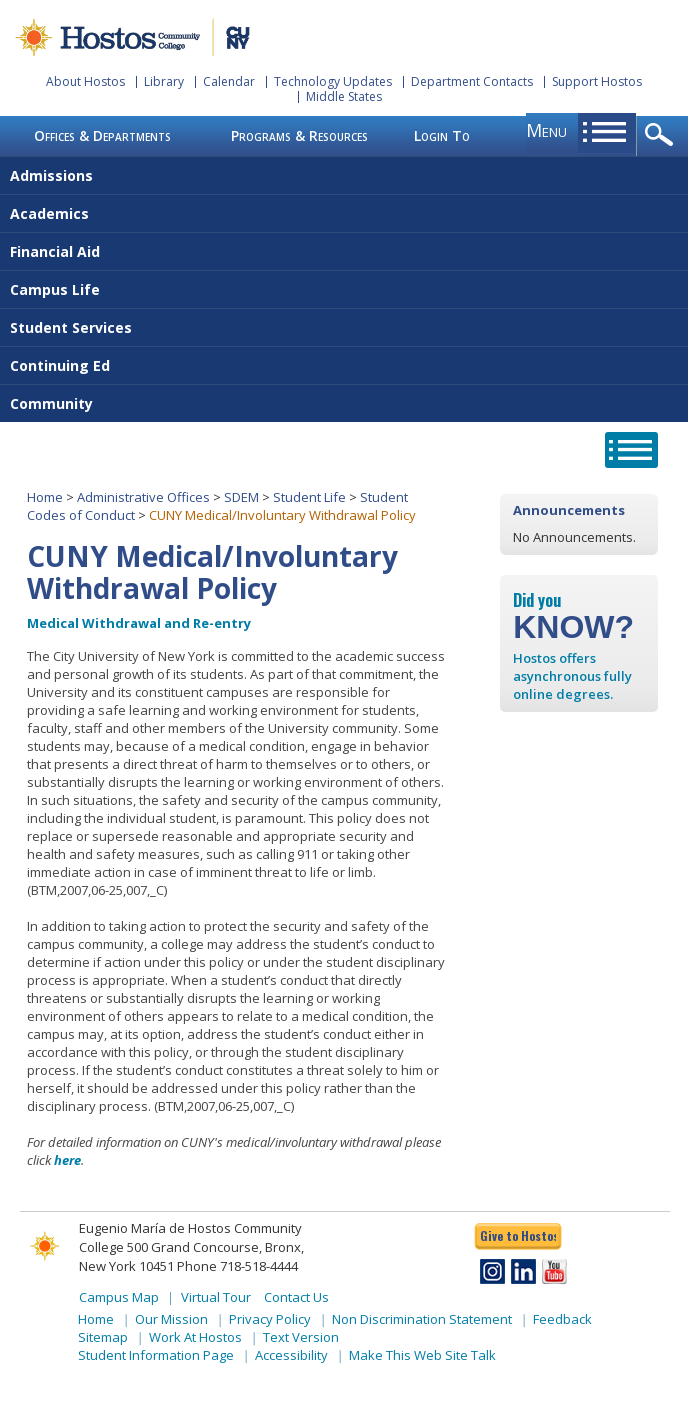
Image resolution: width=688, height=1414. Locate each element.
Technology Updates (333, 81)
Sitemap (103, 1337)
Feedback (562, 1319)
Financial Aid (55, 251)
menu (546, 130)
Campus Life (55, 289)
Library (164, 81)
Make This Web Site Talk (422, 1355)
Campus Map (119, 1297)
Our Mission (171, 1319)
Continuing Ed (60, 365)
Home (45, 497)
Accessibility (291, 1355)
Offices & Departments (102, 135)
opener (662, 136)
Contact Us (296, 1297)
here (67, 1160)
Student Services (71, 327)
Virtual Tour (216, 1297)
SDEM (241, 497)
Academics (49, 213)
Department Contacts (472, 81)
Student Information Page (156, 1355)
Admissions (51, 175)
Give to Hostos (518, 1235)
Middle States (344, 96)
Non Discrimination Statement (422, 1319)
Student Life (309, 497)
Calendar (229, 81)
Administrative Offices (143, 497)
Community (51, 403)
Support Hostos (597, 81)
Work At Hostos (195, 1337)
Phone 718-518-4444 (237, 1266)
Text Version (301, 1337)
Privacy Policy (270, 1319)
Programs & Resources (299, 135)
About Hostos (85, 81)
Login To (442, 135)
